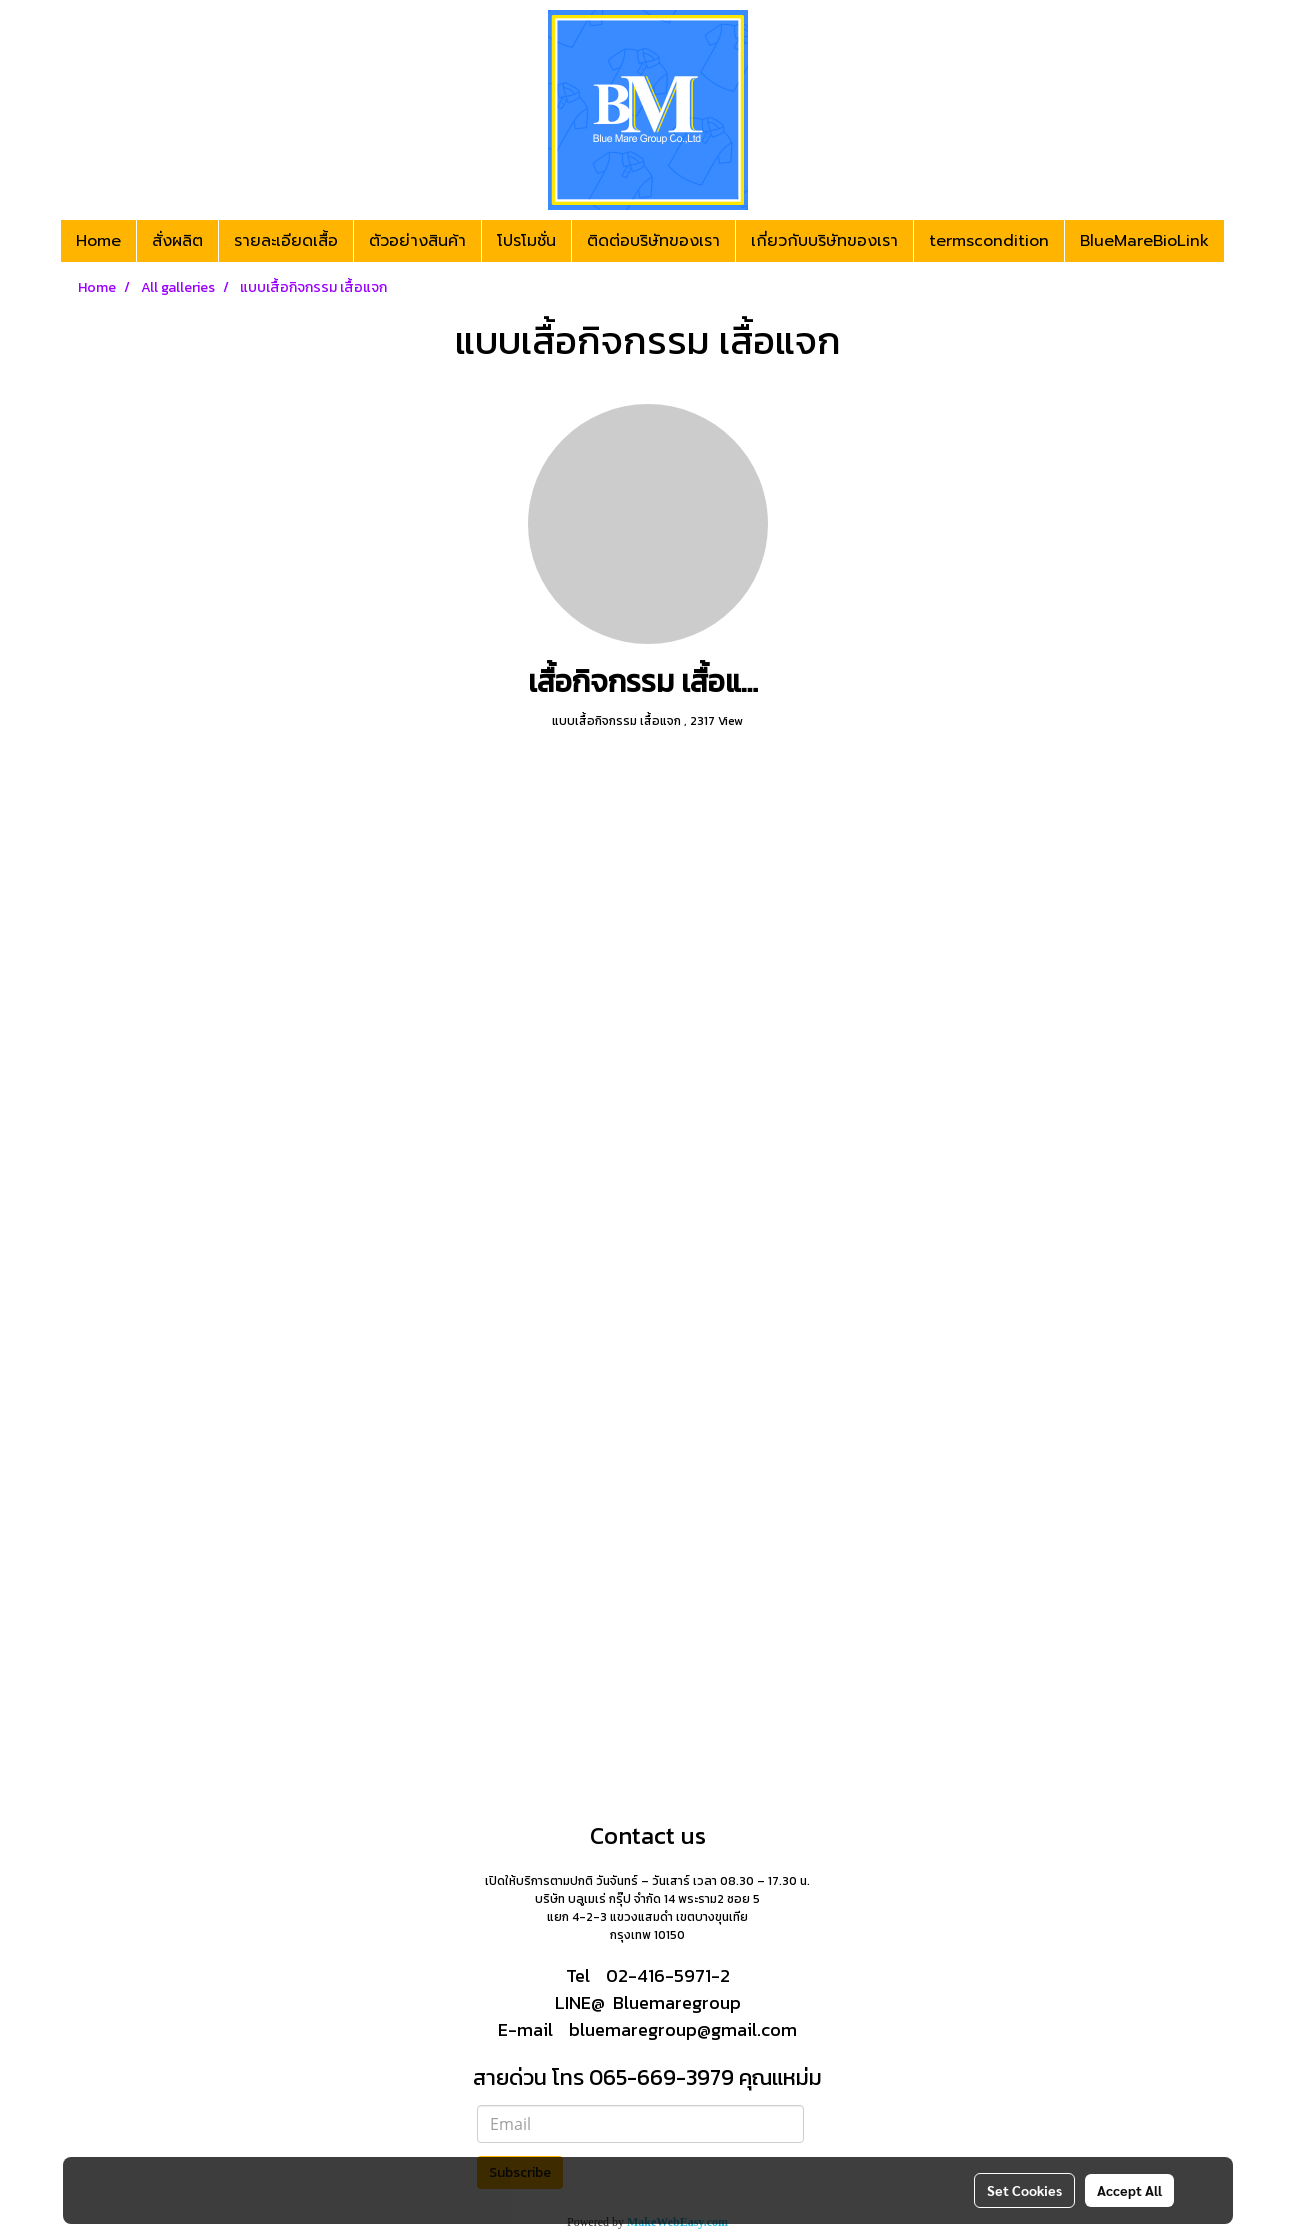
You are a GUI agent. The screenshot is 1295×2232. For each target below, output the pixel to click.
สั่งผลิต (177, 241)
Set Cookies (1024, 2190)
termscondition (989, 241)
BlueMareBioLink (1144, 241)
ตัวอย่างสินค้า (417, 241)
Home (98, 241)
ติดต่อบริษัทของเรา (653, 241)
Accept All (1129, 2190)
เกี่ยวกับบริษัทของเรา (824, 241)
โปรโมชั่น (526, 241)
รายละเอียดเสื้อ (286, 241)
